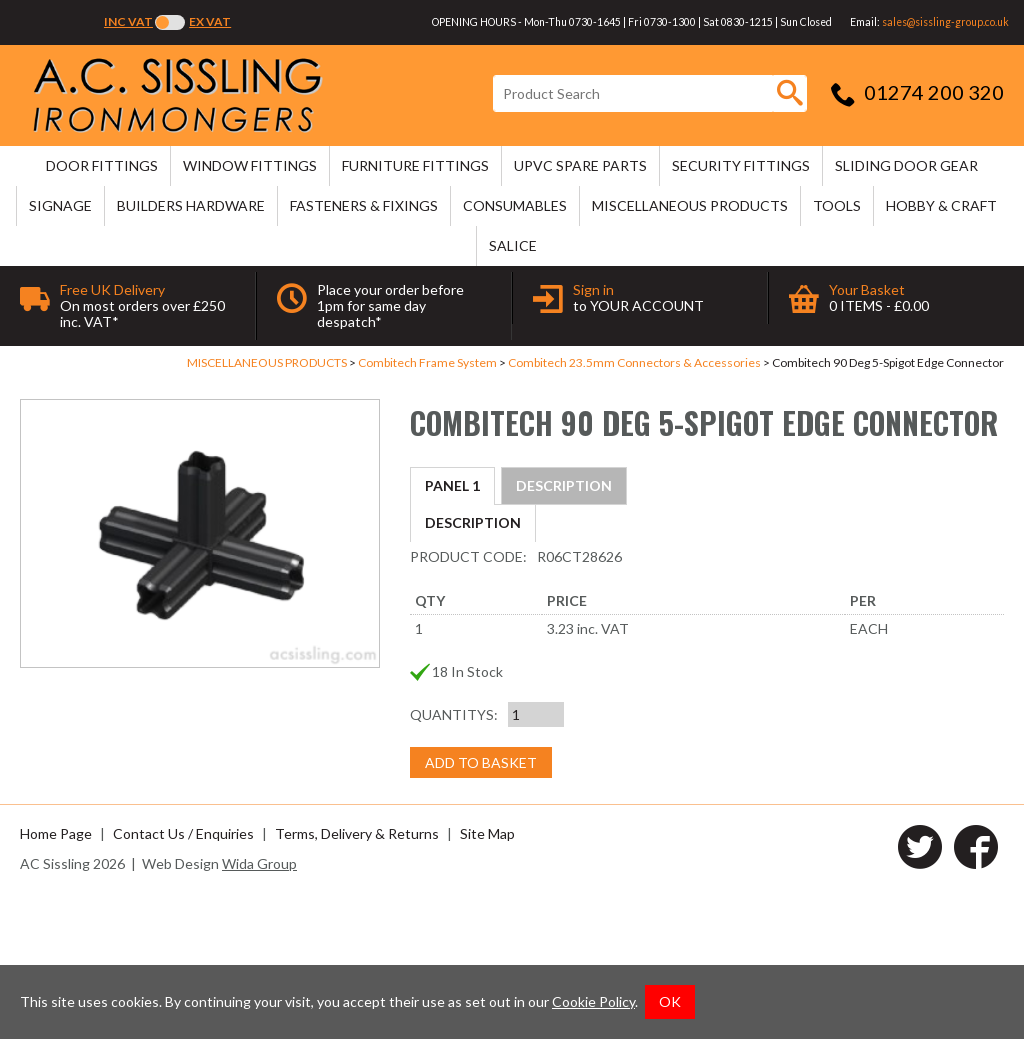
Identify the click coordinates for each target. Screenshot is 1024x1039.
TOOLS (837, 205)
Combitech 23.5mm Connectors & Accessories (634, 362)
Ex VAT (210, 21)
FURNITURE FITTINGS (415, 165)
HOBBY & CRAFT (941, 205)
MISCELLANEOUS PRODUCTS (690, 205)
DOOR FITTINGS (102, 165)
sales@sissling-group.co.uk (945, 22)
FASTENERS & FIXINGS (364, 205)
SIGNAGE (60, 205)
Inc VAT (128, 21)
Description (473, 485)
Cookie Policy (593, 1001)
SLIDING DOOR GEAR (906, 165)
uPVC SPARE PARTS (580, 165)
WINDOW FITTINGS (250, 165)
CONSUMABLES (515, 205)
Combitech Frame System (427, 362)
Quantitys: (454, 858)
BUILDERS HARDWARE (191, 205)
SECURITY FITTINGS (741, 165)
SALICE (513, 245)
